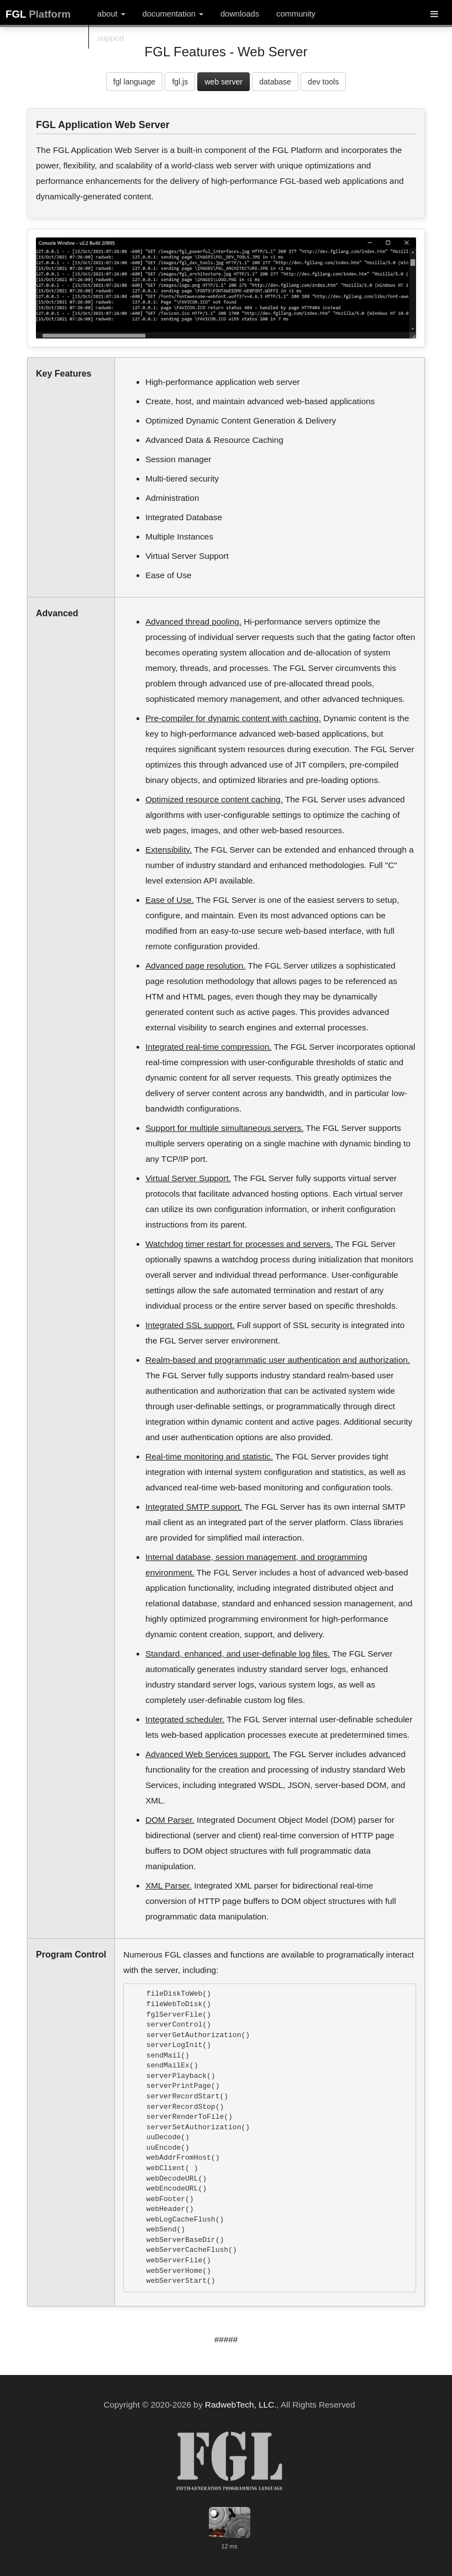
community (296, 13)
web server (223, 81)
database (275, 81)
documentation (173, 13)
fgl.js (180, 81)
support (110, 38)
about (111, 13)
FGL (38, 14)
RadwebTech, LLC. (241, 2404)
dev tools (323, 81)
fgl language (134, 81)
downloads (239, 13)
